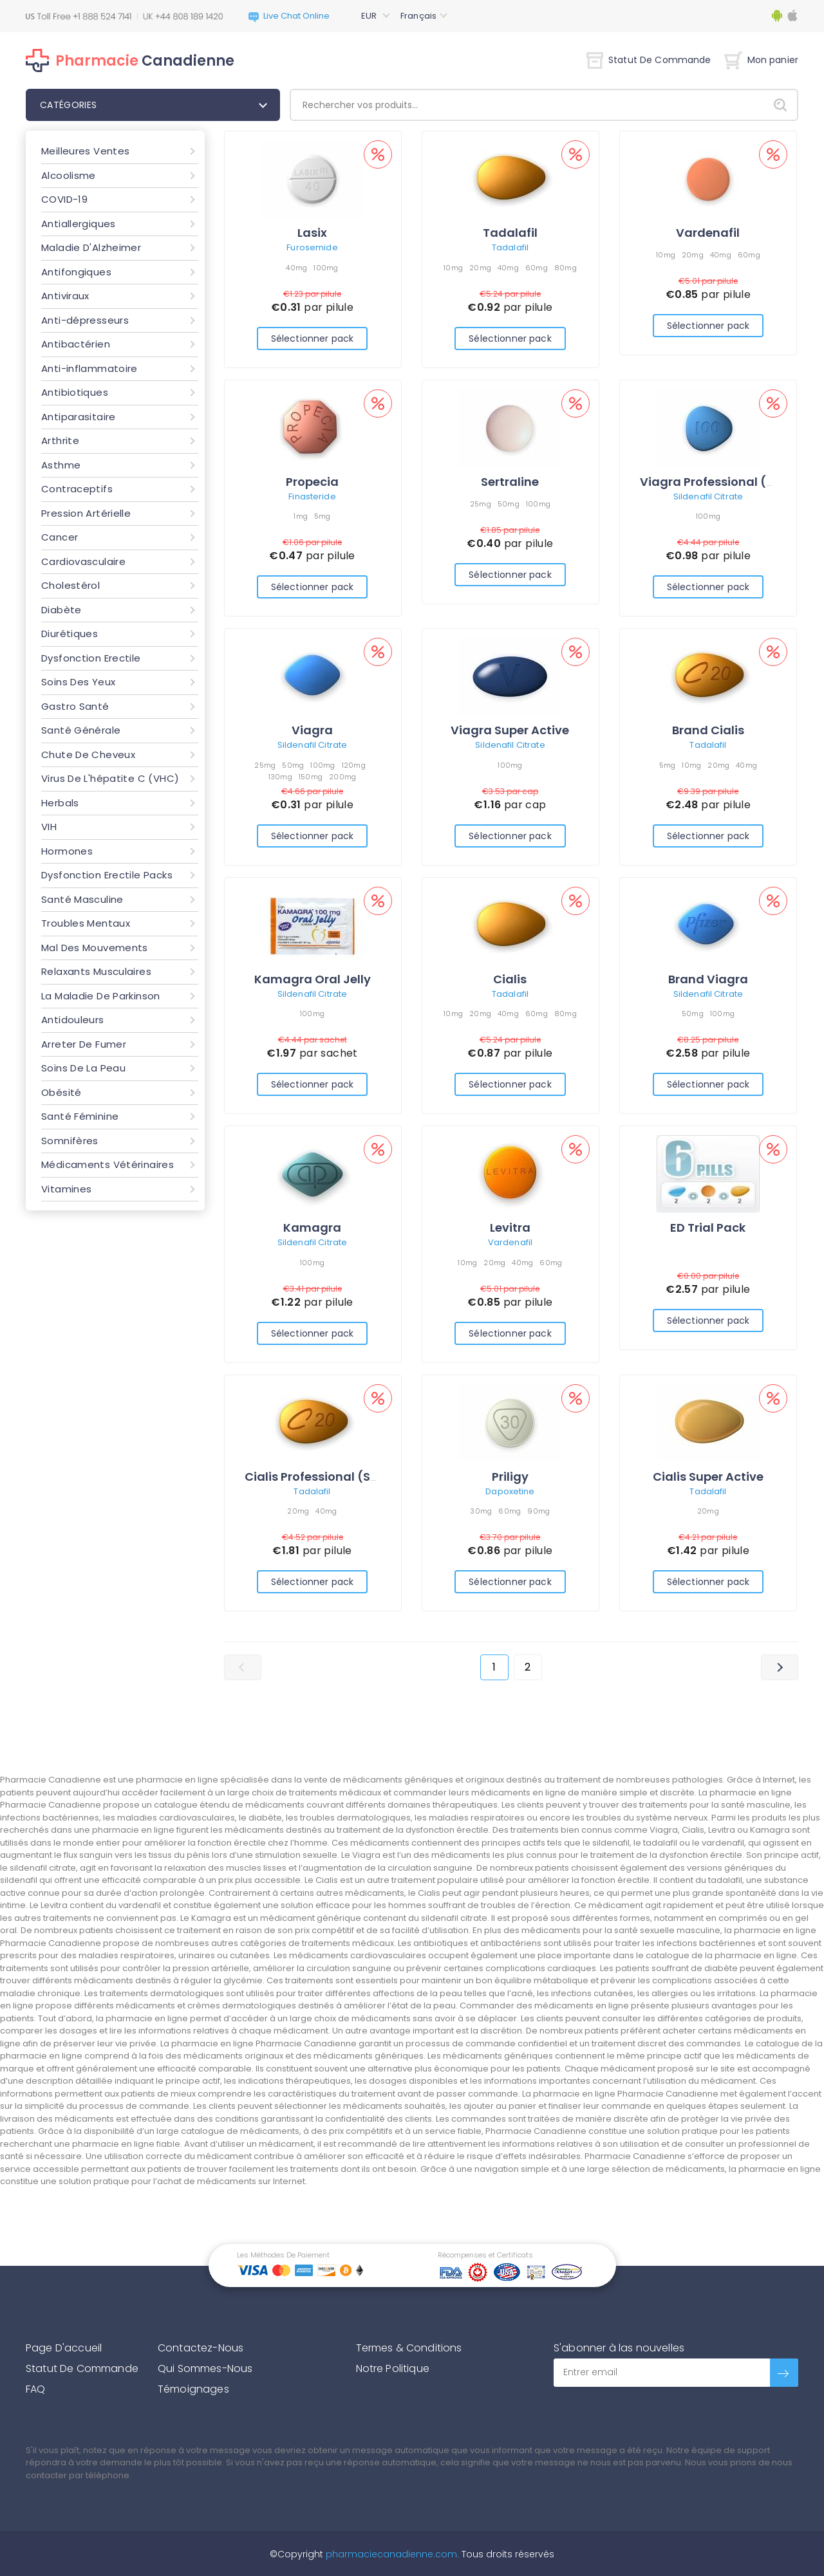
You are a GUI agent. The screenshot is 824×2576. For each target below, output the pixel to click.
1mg (301, 516)
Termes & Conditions (409, 2347)
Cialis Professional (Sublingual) (339, 1477)
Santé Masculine (82, 899)
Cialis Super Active (708, 1477)
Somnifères (69, 1140)
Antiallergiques (78, 223)
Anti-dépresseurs (85, 320)
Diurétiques (69, 633)
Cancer (59, 537)
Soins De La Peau (83, 1068)
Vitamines (66, 1189)
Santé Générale (80, 730)
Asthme (60, 465)
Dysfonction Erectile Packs (107, 875)
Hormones (67, 851)
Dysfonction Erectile (91, 658)
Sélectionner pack (312, 338)
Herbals (60, 803)
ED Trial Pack (707, 1227)
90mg (538, 1511)
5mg (322, 516)
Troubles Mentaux (85, 923)
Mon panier (761, 59)
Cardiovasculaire (83, 561)
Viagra (312, 730)
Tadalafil (510, 233)
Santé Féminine (79, 1116)
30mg (481, 1511)
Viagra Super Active (510, 730)
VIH (49, 826)
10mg (453, 268)
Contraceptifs (77, 489)
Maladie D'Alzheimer (91, 247)
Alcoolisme (68, 175)
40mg (296, 268)
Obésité (61, 1092)
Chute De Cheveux (88, 754)
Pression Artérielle (86, 513)
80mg (565, 268)
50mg (509, 504)
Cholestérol (70, 585)
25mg (480, 504)
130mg (280, 777)
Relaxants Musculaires (96, 971)
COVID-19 (64, 199)
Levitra (510, 1227)
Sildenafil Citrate (708, 496)
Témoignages (193, 2389)
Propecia (312, 482)
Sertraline (510, 482)
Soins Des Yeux (78, 682)
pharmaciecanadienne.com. (391, 2554)
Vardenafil (708, 233)
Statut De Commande (648, 59)
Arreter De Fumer (83, 1044)
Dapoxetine (509, 1491)
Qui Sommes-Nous (205, 2368)
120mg (354, 765)
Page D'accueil (64, 2347)
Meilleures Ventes (85, 151)
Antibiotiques (74, 392)
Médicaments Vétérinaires (107, 1164)
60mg (536, 268)
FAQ (35, 2389)
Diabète (61, 609)
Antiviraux (65, 295)
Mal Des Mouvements (94, 947)
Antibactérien (75, 344)
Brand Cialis (708, 730)
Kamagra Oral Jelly (312, 979)
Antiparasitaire (78, 416)
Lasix (312, 233)
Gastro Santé (75, 706)
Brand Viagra (708, 979)
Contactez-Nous (200, 2347)
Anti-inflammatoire (89, 368)
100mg (326, 268)
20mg (480, 268)
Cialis (510, 979)
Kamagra (312, 1227)
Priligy (510, 1477)
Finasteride (311, 496)
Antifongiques (76, 272)
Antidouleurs (72, 1019)
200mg (342, 777)
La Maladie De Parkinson (100, 996)
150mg (311, 777)
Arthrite (60, 440)
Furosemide (311, 247)
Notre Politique (392, 2368)
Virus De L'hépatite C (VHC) (110, 778)
